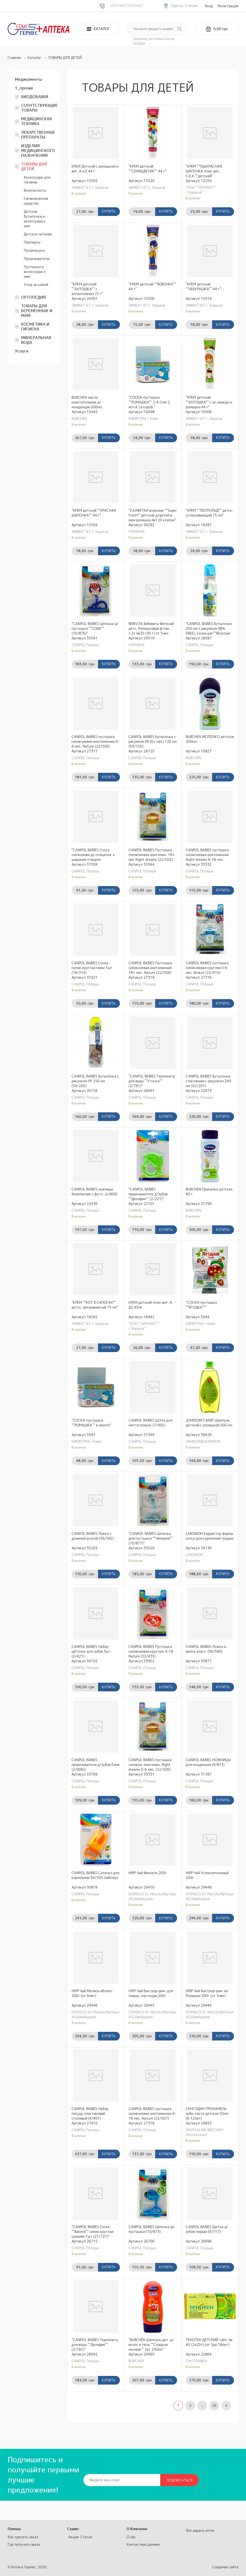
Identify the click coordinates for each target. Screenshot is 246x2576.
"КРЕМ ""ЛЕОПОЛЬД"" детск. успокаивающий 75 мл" (209, 512)
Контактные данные (143, 2544)
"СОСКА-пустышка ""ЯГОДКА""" (201, 1305)
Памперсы (32, 242)
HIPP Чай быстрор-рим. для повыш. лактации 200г (151, 1993)
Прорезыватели (36, 258)
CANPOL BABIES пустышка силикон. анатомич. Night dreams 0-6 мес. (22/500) (150, 1764)
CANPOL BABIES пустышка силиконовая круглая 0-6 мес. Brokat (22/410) (207, 968)
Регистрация (228, 6)
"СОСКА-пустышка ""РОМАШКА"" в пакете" (91, 1422)
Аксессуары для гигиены (37, 179)
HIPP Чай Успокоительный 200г (207, 1875)
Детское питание (38, 234)
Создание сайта (225, 2567)
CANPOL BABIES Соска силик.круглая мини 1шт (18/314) (92, 968)
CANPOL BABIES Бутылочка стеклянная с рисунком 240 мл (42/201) (208, 1081)
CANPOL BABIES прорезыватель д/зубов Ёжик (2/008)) (96, 1764)
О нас (131, 2537)
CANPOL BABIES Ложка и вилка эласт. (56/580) (206, 1649)
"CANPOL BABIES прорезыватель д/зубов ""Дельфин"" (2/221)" (148, 1194)
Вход (209, 6)
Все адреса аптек (200, 2530)
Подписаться (179, 2480)
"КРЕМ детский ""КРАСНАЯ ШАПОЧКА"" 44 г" (94, 512)
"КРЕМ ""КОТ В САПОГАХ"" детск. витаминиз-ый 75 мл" (95, 1305)
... (202, 2405)
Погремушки (34, 250)
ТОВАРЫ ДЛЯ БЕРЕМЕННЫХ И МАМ (36, 310)
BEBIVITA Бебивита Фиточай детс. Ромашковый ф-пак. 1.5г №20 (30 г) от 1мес (151, 628)
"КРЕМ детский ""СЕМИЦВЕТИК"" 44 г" (147, 168)
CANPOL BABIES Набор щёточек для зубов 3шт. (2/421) (91, 1651)
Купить (108, 211)
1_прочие (24, 88)
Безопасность (35, 190)
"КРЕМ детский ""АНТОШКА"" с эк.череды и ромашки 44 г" (209, 402)
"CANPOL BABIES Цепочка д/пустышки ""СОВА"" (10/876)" (95, 628)
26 (214, 2405)
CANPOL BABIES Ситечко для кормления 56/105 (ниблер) (95, 1875)
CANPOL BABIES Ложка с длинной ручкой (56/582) (93, 1536)
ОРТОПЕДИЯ (33, 297)
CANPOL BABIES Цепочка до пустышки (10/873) (151, 2229)
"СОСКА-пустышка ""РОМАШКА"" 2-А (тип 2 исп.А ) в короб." (149, 402)
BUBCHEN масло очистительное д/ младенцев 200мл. (87, 402)
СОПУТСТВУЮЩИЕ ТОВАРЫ (39, 108)
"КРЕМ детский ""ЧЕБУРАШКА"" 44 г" (203, 286)
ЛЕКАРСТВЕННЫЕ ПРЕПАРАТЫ (38, 134)
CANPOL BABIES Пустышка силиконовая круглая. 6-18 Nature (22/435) (151, 1651)
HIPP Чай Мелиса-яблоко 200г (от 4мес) (92, 1993)
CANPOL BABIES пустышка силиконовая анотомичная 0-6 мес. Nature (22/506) (95, 741)
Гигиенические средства (36, 201)
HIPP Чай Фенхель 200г (148, 1873)
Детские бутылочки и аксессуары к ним (35, 218)
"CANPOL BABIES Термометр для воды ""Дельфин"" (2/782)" (95, 2344)
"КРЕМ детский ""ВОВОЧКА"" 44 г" (152, 286)
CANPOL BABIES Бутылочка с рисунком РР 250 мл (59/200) (95, 1081)
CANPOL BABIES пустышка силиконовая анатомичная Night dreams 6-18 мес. (207, 855)
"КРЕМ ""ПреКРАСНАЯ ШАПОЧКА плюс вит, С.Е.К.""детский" (204, 171)
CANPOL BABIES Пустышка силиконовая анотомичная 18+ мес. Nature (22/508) (150, 968)
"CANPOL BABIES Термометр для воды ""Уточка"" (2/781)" (152, 1081)
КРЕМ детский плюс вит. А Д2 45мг (150, 1305)
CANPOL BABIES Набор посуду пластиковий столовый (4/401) (90, 2113)
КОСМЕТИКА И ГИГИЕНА (35, 326)
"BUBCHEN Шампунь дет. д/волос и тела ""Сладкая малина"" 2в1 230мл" (151, 2344)
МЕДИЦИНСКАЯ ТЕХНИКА (36, 121)
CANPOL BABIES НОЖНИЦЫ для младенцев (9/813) (208, 1762)
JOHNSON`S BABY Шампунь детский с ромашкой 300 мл (209, 1422)
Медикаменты (28, 79)
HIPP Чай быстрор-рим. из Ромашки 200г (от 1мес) (207, 1993)
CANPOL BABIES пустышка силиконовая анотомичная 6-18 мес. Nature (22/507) (152, 2113)
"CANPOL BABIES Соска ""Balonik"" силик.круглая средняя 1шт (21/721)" (92, 2231)
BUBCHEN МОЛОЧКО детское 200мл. (210, 739)
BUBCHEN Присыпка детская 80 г (209, 1191)
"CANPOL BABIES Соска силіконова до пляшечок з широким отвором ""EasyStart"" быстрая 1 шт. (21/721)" (94, 855)
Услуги (21, 351)
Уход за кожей (36, 284)
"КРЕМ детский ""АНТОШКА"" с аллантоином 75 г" (87, 289)
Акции (73, 2537)
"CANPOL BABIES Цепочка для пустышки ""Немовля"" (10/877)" (151, 1538)
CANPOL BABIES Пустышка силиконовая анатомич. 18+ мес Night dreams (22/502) (152, 855)
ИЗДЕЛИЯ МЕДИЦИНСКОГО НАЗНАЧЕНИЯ (38, 150)
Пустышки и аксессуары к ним (35, 272)
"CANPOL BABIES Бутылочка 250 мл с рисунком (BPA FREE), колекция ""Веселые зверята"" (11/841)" (209, 628)
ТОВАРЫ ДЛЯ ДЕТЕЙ (34, 166)
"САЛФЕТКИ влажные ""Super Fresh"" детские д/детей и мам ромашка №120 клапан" (153, 515)
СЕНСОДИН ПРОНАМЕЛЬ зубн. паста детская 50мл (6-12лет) (207, 2113)
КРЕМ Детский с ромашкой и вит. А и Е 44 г (95, 168)
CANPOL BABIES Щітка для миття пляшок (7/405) (150, 1422)
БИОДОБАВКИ (34, 96)
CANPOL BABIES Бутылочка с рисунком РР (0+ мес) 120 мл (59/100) (153, 741)
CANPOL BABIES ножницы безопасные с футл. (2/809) (94, 1191)
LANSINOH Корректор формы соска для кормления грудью (210, 1536)
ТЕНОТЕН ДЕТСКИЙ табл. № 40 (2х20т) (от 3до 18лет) (209, 2342)
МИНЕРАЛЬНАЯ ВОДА (36, 340)
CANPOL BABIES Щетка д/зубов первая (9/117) (207, 2229)
